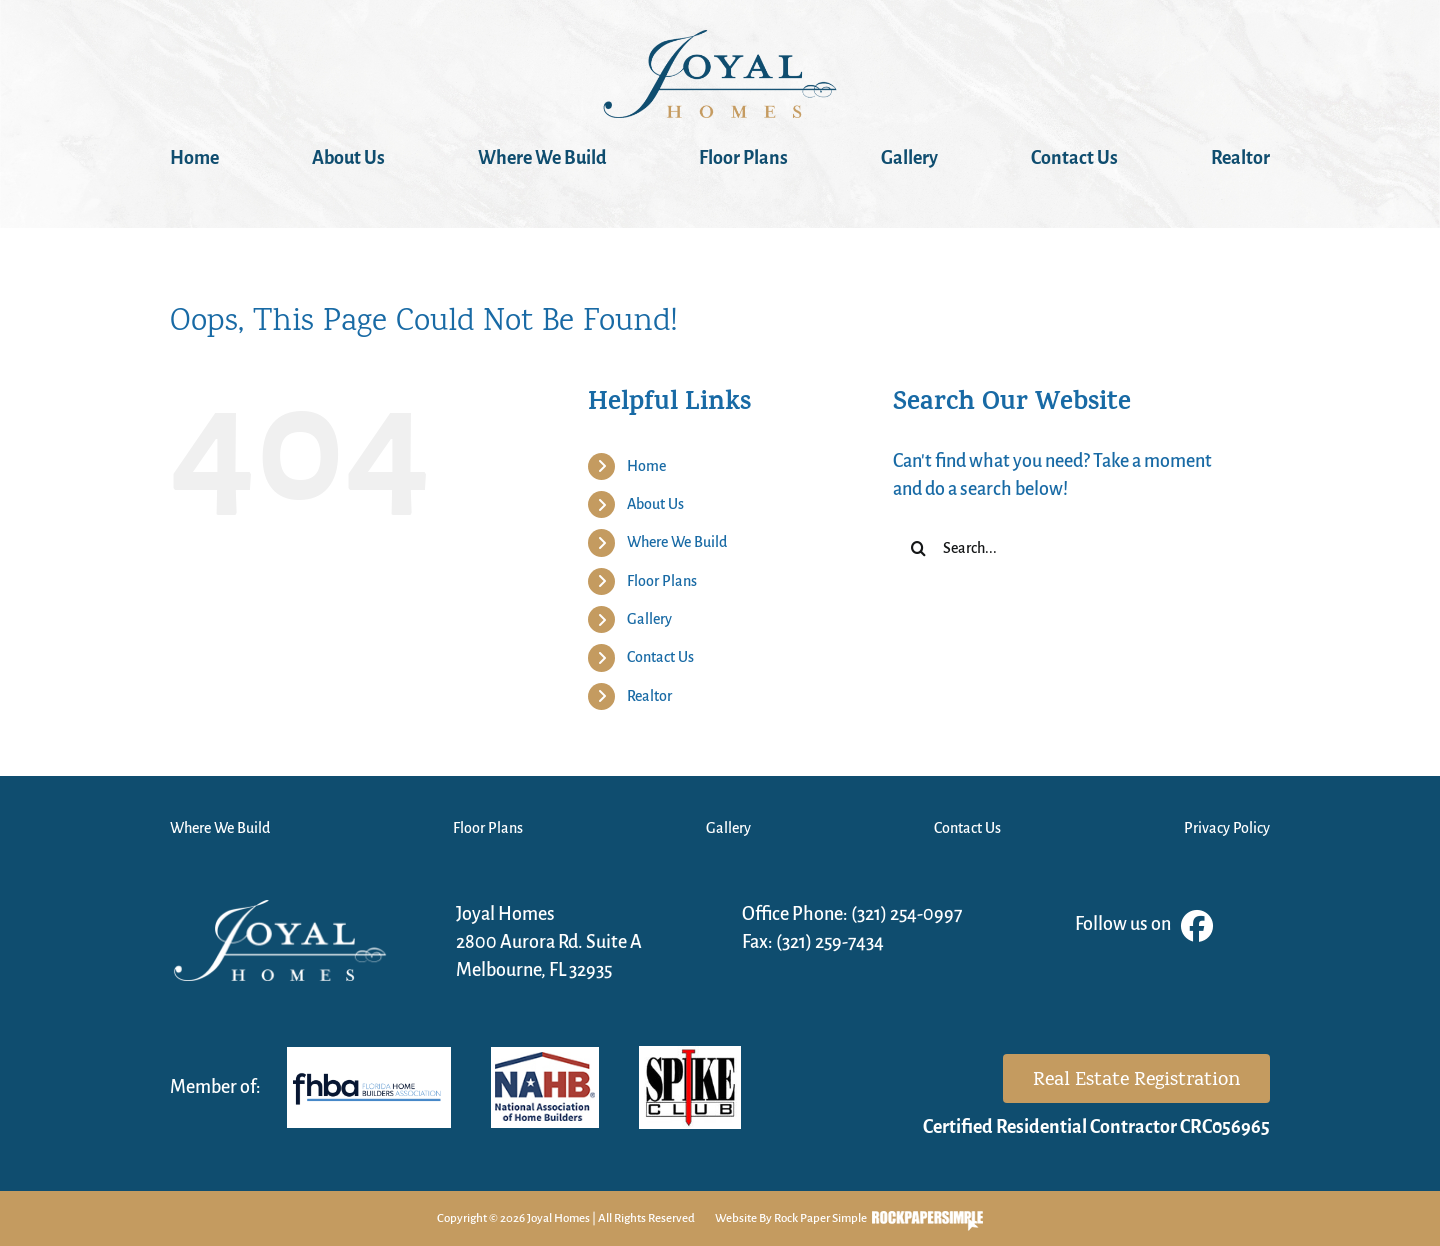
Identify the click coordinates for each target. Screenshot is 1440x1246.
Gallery (649, 619)
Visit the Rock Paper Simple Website (927, 1221)
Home (646, 466)
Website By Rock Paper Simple (791, 1218)
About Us (655, 504)
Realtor (649, 696)
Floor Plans (662, 581)
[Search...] (1066, 548)
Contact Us (660, 657)
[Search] (918, 548)
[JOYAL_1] (720, 40)
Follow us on (1144, 926)
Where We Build (677, 542)
